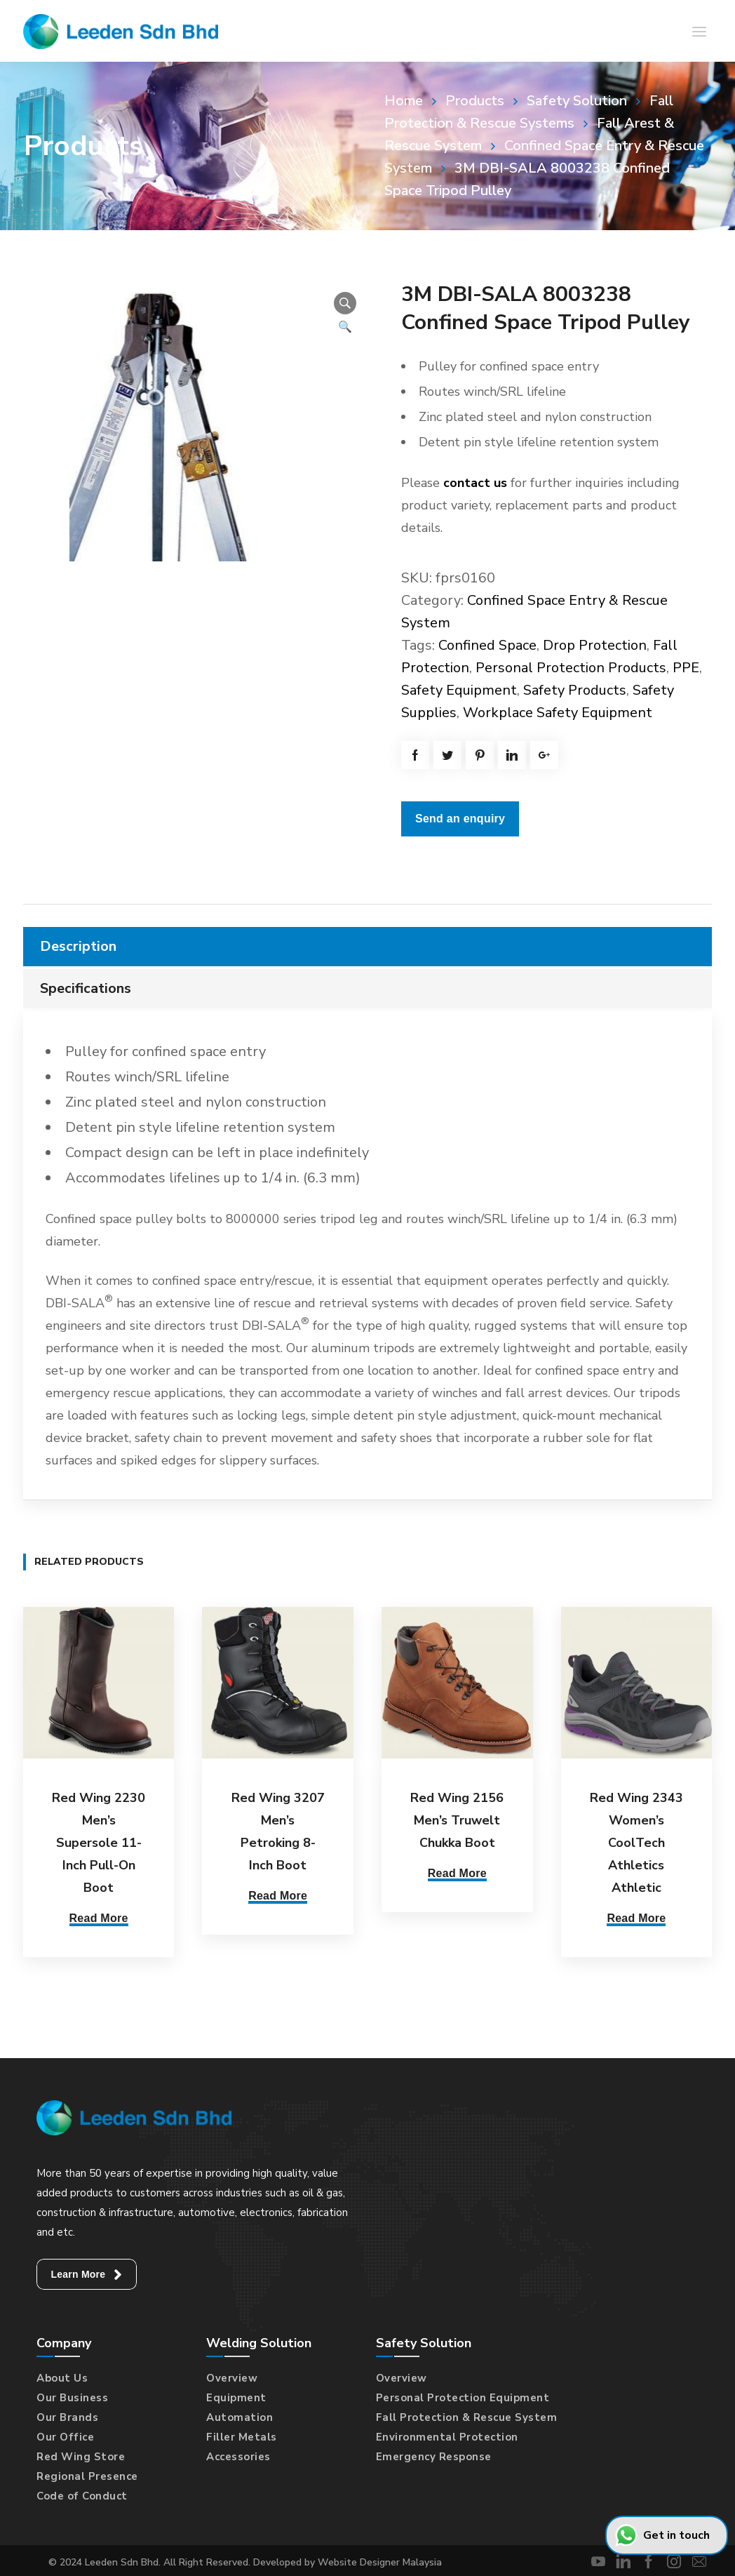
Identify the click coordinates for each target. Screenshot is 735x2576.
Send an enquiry (460, 819)
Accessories (238, 2454)
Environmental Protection (447, 2434)
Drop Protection (595, 645)
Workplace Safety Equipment (557, 712)
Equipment (236, 2395)
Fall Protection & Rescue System (467, 2415)
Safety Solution (577, 100)
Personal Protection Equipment (463, 2395)
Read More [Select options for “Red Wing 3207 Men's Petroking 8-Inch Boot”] (277, 1896)
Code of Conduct (82, 2493)
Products (474, 100)
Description (78, 946)
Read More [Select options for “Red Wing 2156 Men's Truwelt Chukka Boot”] (457, 1873)
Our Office (65, 2434)
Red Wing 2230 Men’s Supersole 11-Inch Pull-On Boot (98, 1842)
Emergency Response (434, 2454)
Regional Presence (87, 2474)
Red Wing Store (80, 2454)
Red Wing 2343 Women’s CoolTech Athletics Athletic (636, 1842)
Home (403, 100)
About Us (62, 2375)
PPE (686, 667)
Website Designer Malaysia (380, 2559)
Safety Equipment (459, 690)
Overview (231, 2375)
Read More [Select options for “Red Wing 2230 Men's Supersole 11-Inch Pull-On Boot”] (98, 1918)
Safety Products (574, 690)
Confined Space (487, 645)
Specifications (85, 988)
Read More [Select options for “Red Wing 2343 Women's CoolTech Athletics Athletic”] (636, 1918)
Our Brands (67, 2415)
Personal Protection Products (571, 667)
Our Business (72, 2395)
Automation (239, 2415)
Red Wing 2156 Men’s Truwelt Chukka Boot (457, 1820)
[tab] (368, 946)
